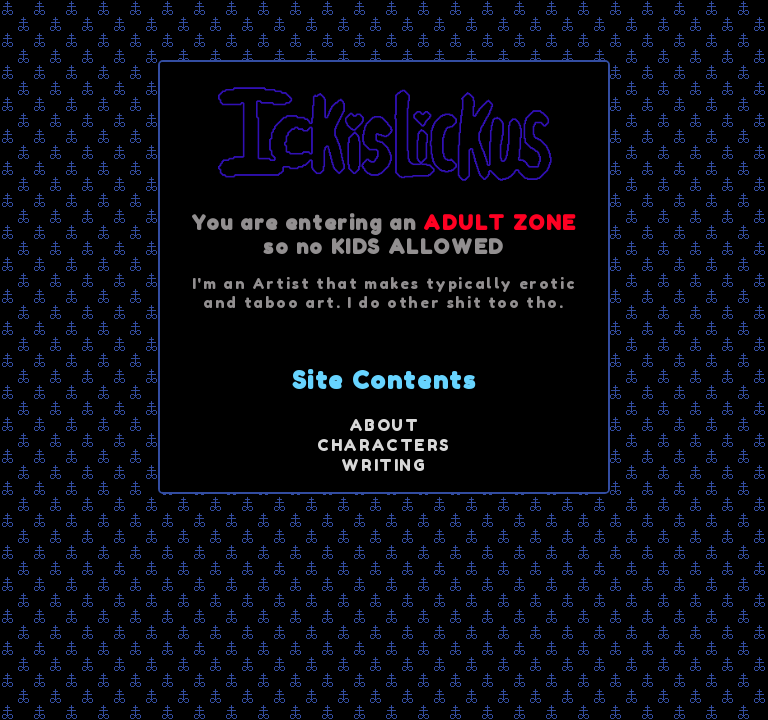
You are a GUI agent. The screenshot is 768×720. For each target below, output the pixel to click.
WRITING (383, 465)
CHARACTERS (384, 445)
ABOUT (384, 425)
